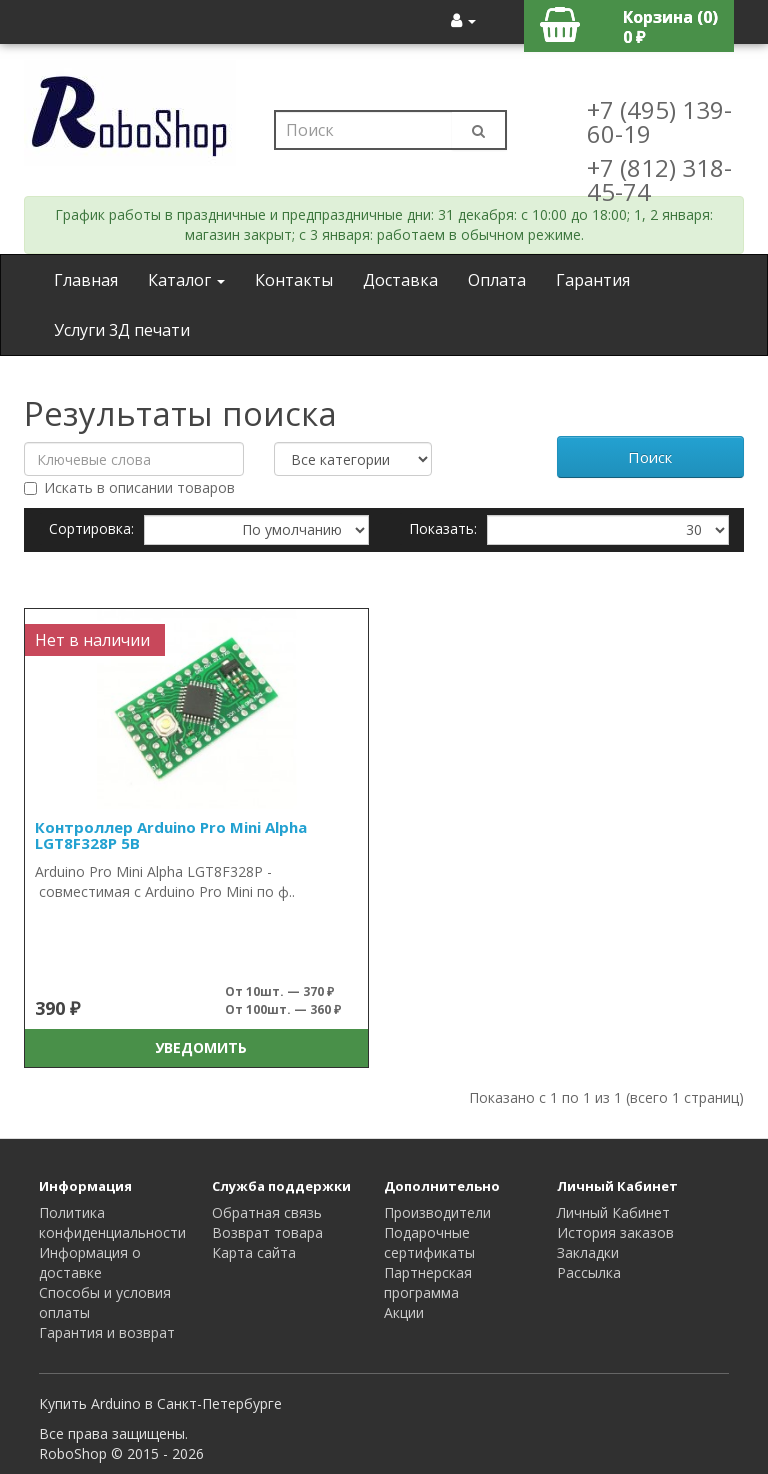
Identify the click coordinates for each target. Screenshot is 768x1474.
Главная (86, 280)
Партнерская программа (428, 1282)
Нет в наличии (92, 640)
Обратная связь (267, 1212)
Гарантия (593, 280)
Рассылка (589, 1272)
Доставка (400, 280)
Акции (404, 1312)
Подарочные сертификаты (429, 1242)
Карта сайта (254, 1252)
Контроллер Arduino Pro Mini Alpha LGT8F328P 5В (171, 835)
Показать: (443, 528)
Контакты (294, 280)
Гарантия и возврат (107, 1332)
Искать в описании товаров (129, 487)
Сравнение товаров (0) (130, 573)
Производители (437, 1212)
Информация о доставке (90, 1262)
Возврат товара (267, 1232)
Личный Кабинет (613, 1212)
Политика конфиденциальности (112, 1222)
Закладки (588, 1252)
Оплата (497, 280)
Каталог (186, 280)
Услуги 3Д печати (122, 330)
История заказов (615, 1232)
